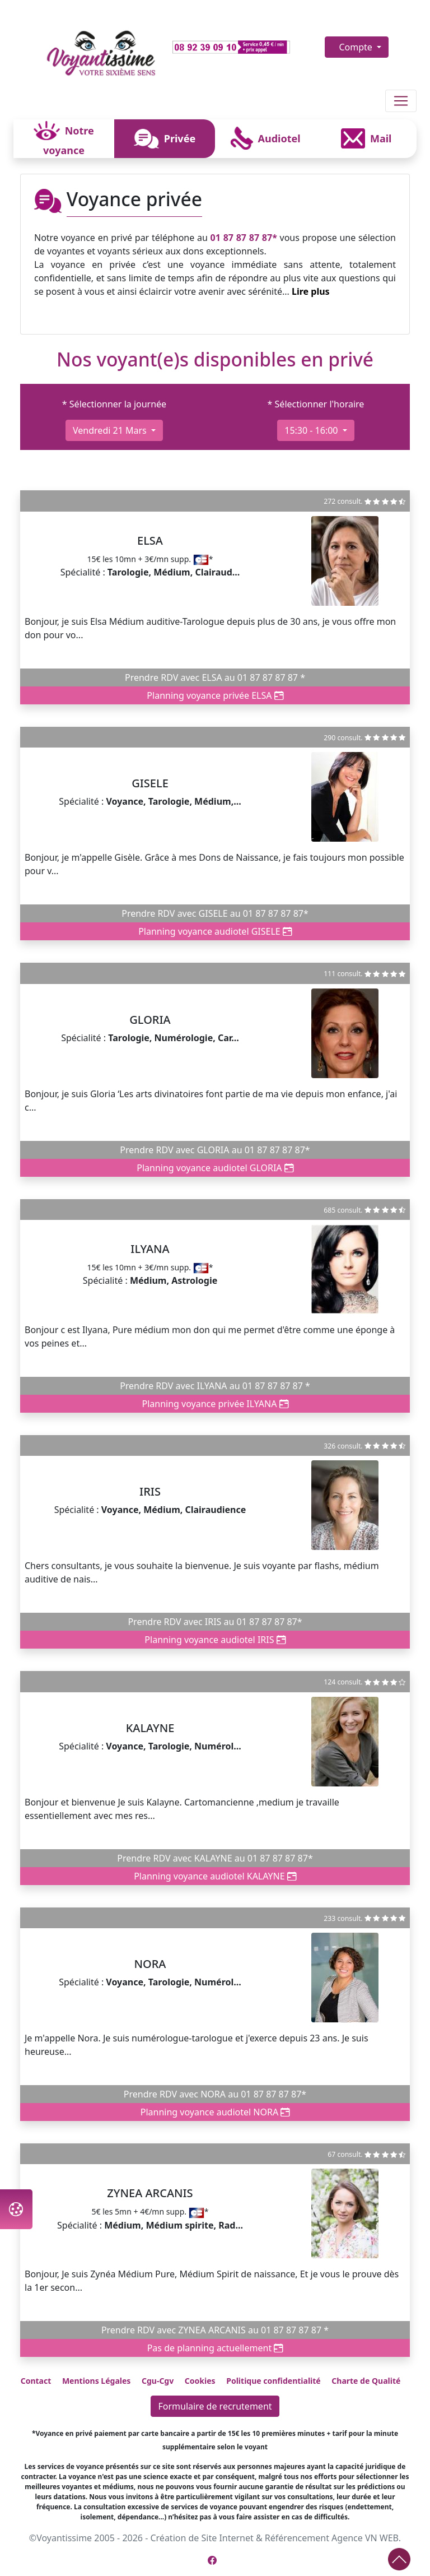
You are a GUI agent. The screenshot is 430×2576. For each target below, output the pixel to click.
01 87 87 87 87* (244, 237)
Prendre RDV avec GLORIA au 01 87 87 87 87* (215, 1150)
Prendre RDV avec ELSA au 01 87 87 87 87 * (215, 677)
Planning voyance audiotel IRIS (214, 1639)
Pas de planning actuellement (215, 2348)
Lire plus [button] (311, 291)
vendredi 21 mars (111, 430)
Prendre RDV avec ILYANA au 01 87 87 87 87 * (215, 1386)
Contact (36, 2380)
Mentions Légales (96, 2380)
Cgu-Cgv (158, 2380)
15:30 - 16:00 (312, 430)
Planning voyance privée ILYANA (215, 1404)
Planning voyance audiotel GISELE (215, 931)
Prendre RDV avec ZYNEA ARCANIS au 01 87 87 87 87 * (215, 2330)
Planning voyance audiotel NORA (215, 2112)
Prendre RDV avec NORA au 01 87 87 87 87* (215, 2094)
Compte (357, 47)
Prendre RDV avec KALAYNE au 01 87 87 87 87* (214, 1858)
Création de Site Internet (201, 2538)
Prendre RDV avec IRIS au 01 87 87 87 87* (215, 1622)
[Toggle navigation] (401, 101)
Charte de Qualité (365, 2380)
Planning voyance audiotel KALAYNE (215, 1876)
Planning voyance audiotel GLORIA (215, 1168)
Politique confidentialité (273, 2380)
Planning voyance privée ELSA (215, 695)
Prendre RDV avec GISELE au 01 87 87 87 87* (215, 913)
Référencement (297, 2538)
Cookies (200, 2380)
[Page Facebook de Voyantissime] (212, 2560)
